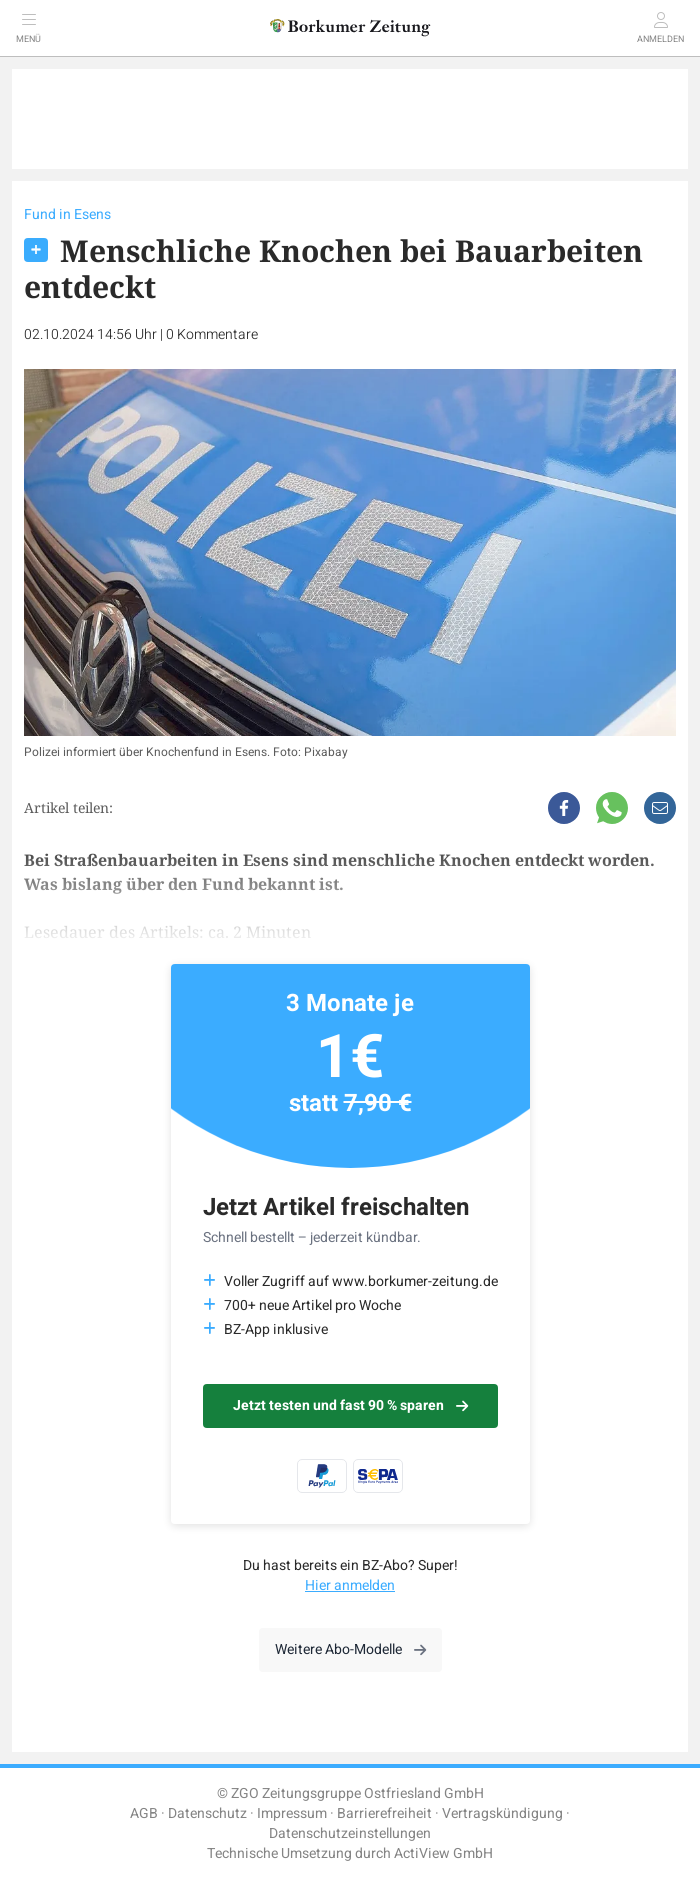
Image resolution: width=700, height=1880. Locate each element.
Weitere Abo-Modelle (350, 1649)
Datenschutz (207, 1813)
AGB (144, 1813)
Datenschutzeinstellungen (350, 1833)
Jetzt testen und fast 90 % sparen (350, 1405)
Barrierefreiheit (384, 1813)
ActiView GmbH (443, 1853)
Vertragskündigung (502, 1813)
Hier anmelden (350, 1585)
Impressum (292, 1813)
